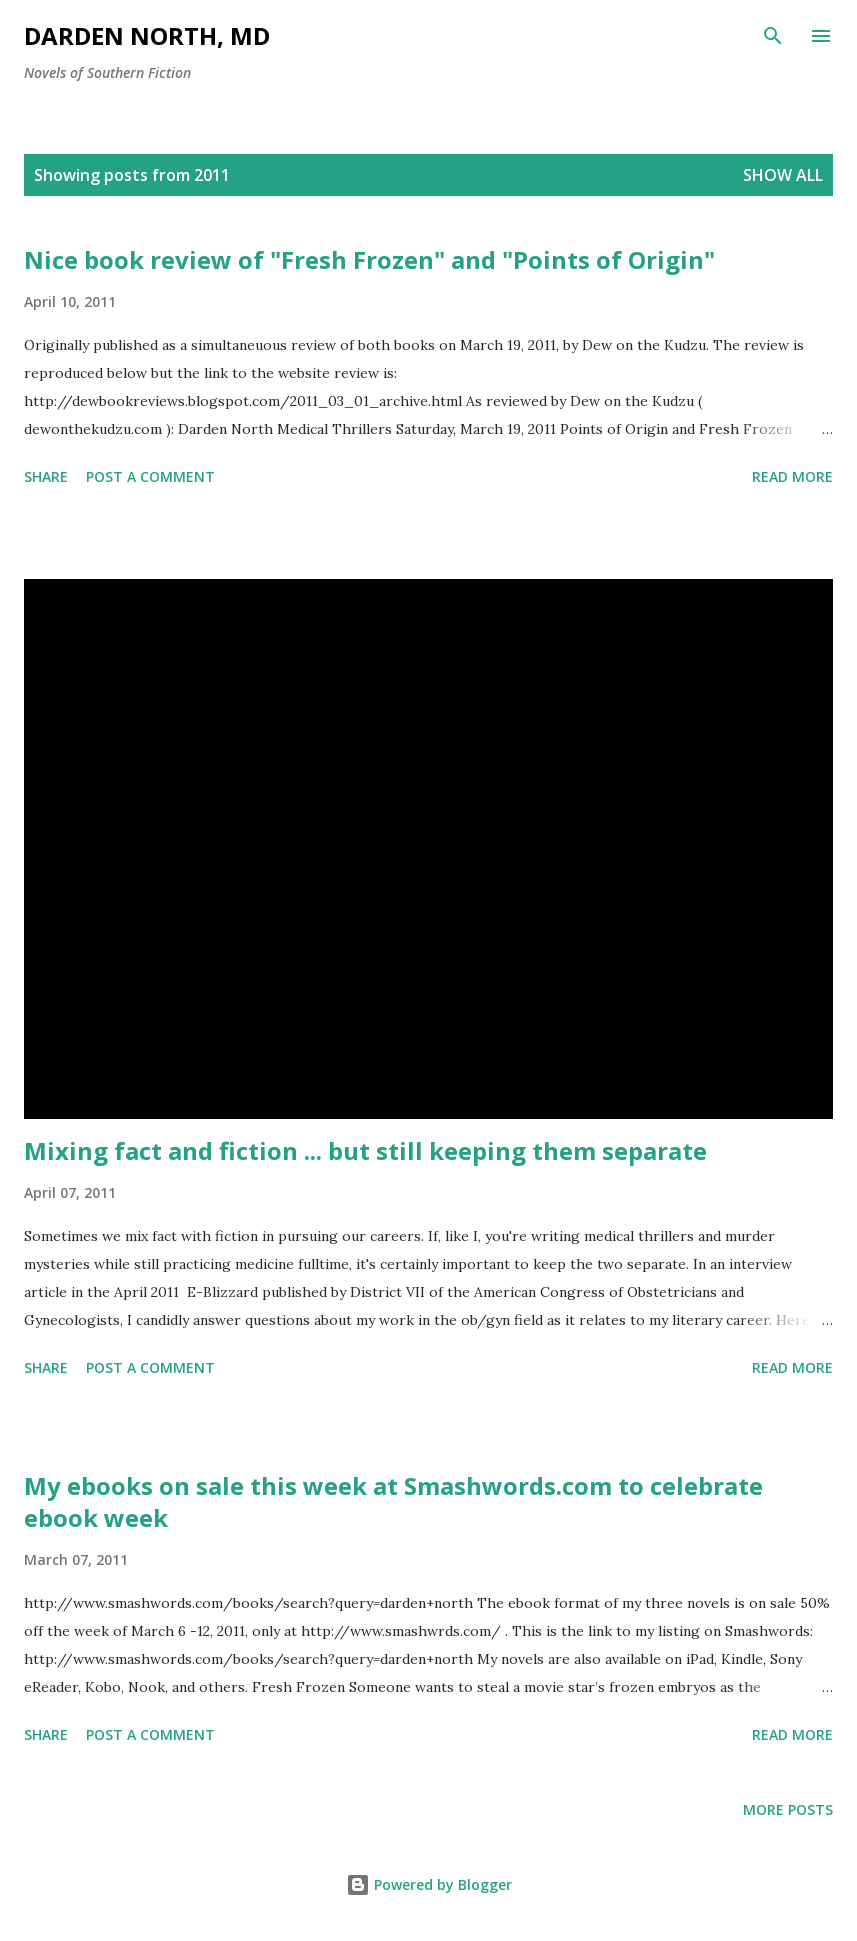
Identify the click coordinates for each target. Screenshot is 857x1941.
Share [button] (46, 476)
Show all (783, 175)
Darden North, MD (147, 35)
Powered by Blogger (429, 1884)
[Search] (773, 36)
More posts (788, 1809)
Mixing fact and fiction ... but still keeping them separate (365, 1150)
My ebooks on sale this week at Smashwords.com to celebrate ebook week (393, 1501)
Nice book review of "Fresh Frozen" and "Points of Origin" (369, 259)
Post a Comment (150, 476)
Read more (792, 476)
